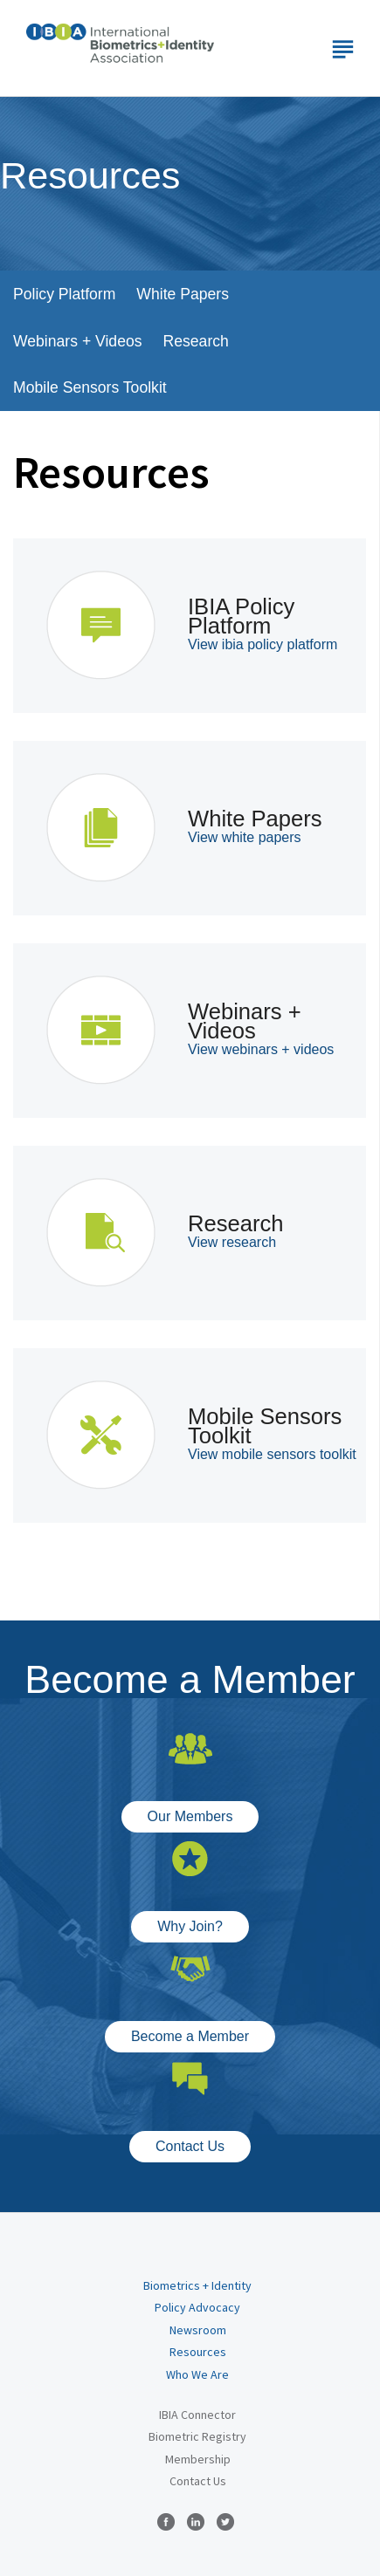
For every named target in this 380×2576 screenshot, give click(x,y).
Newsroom (197, 2330)
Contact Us (190, 2146)
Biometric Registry (197, 2436)
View (262, 644)
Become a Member (190, 2036)
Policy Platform (64, 294)
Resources (197, 2352)
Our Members (190, 1816)
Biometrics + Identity (197, 2285)
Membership (198, 2459)
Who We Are (197, 2374)
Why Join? (190, 1926)
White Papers (182, 294)
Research (196, 341)
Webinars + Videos (77, 341)
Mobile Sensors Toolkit (90, 387)
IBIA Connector (197, 2414)
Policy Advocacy (197, 2307)
